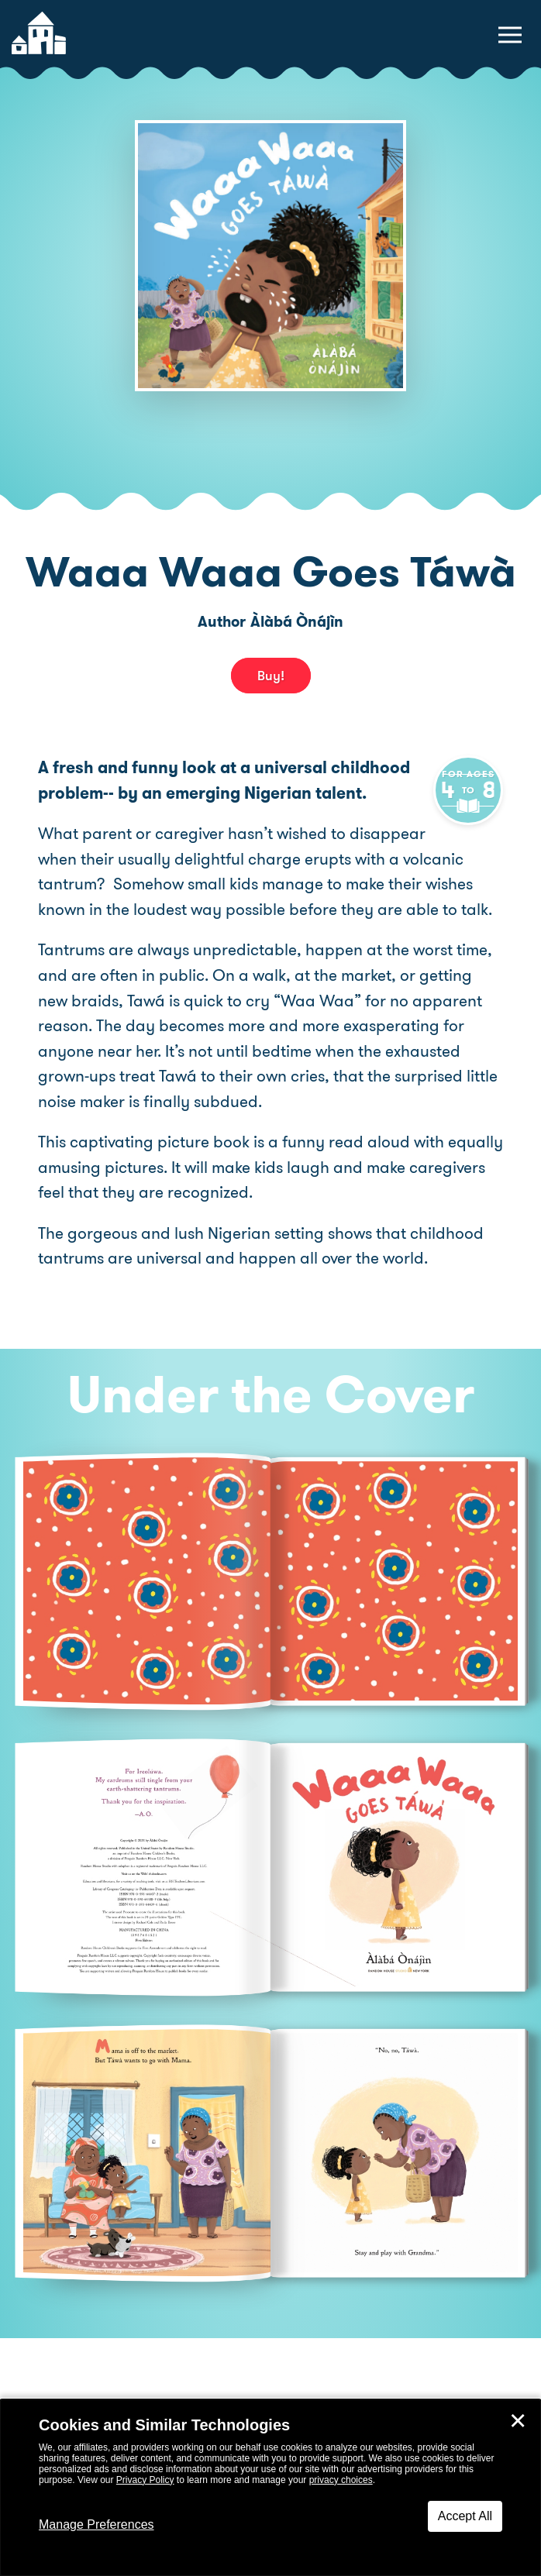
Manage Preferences (96, 2524)
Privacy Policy (145, 2480)
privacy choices (341, 2480)
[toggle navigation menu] (510, 34)
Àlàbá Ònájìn (296, 621)
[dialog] (270, 2487)
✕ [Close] (517, 2421)
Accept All (465, 2516)
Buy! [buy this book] (270, 675)
